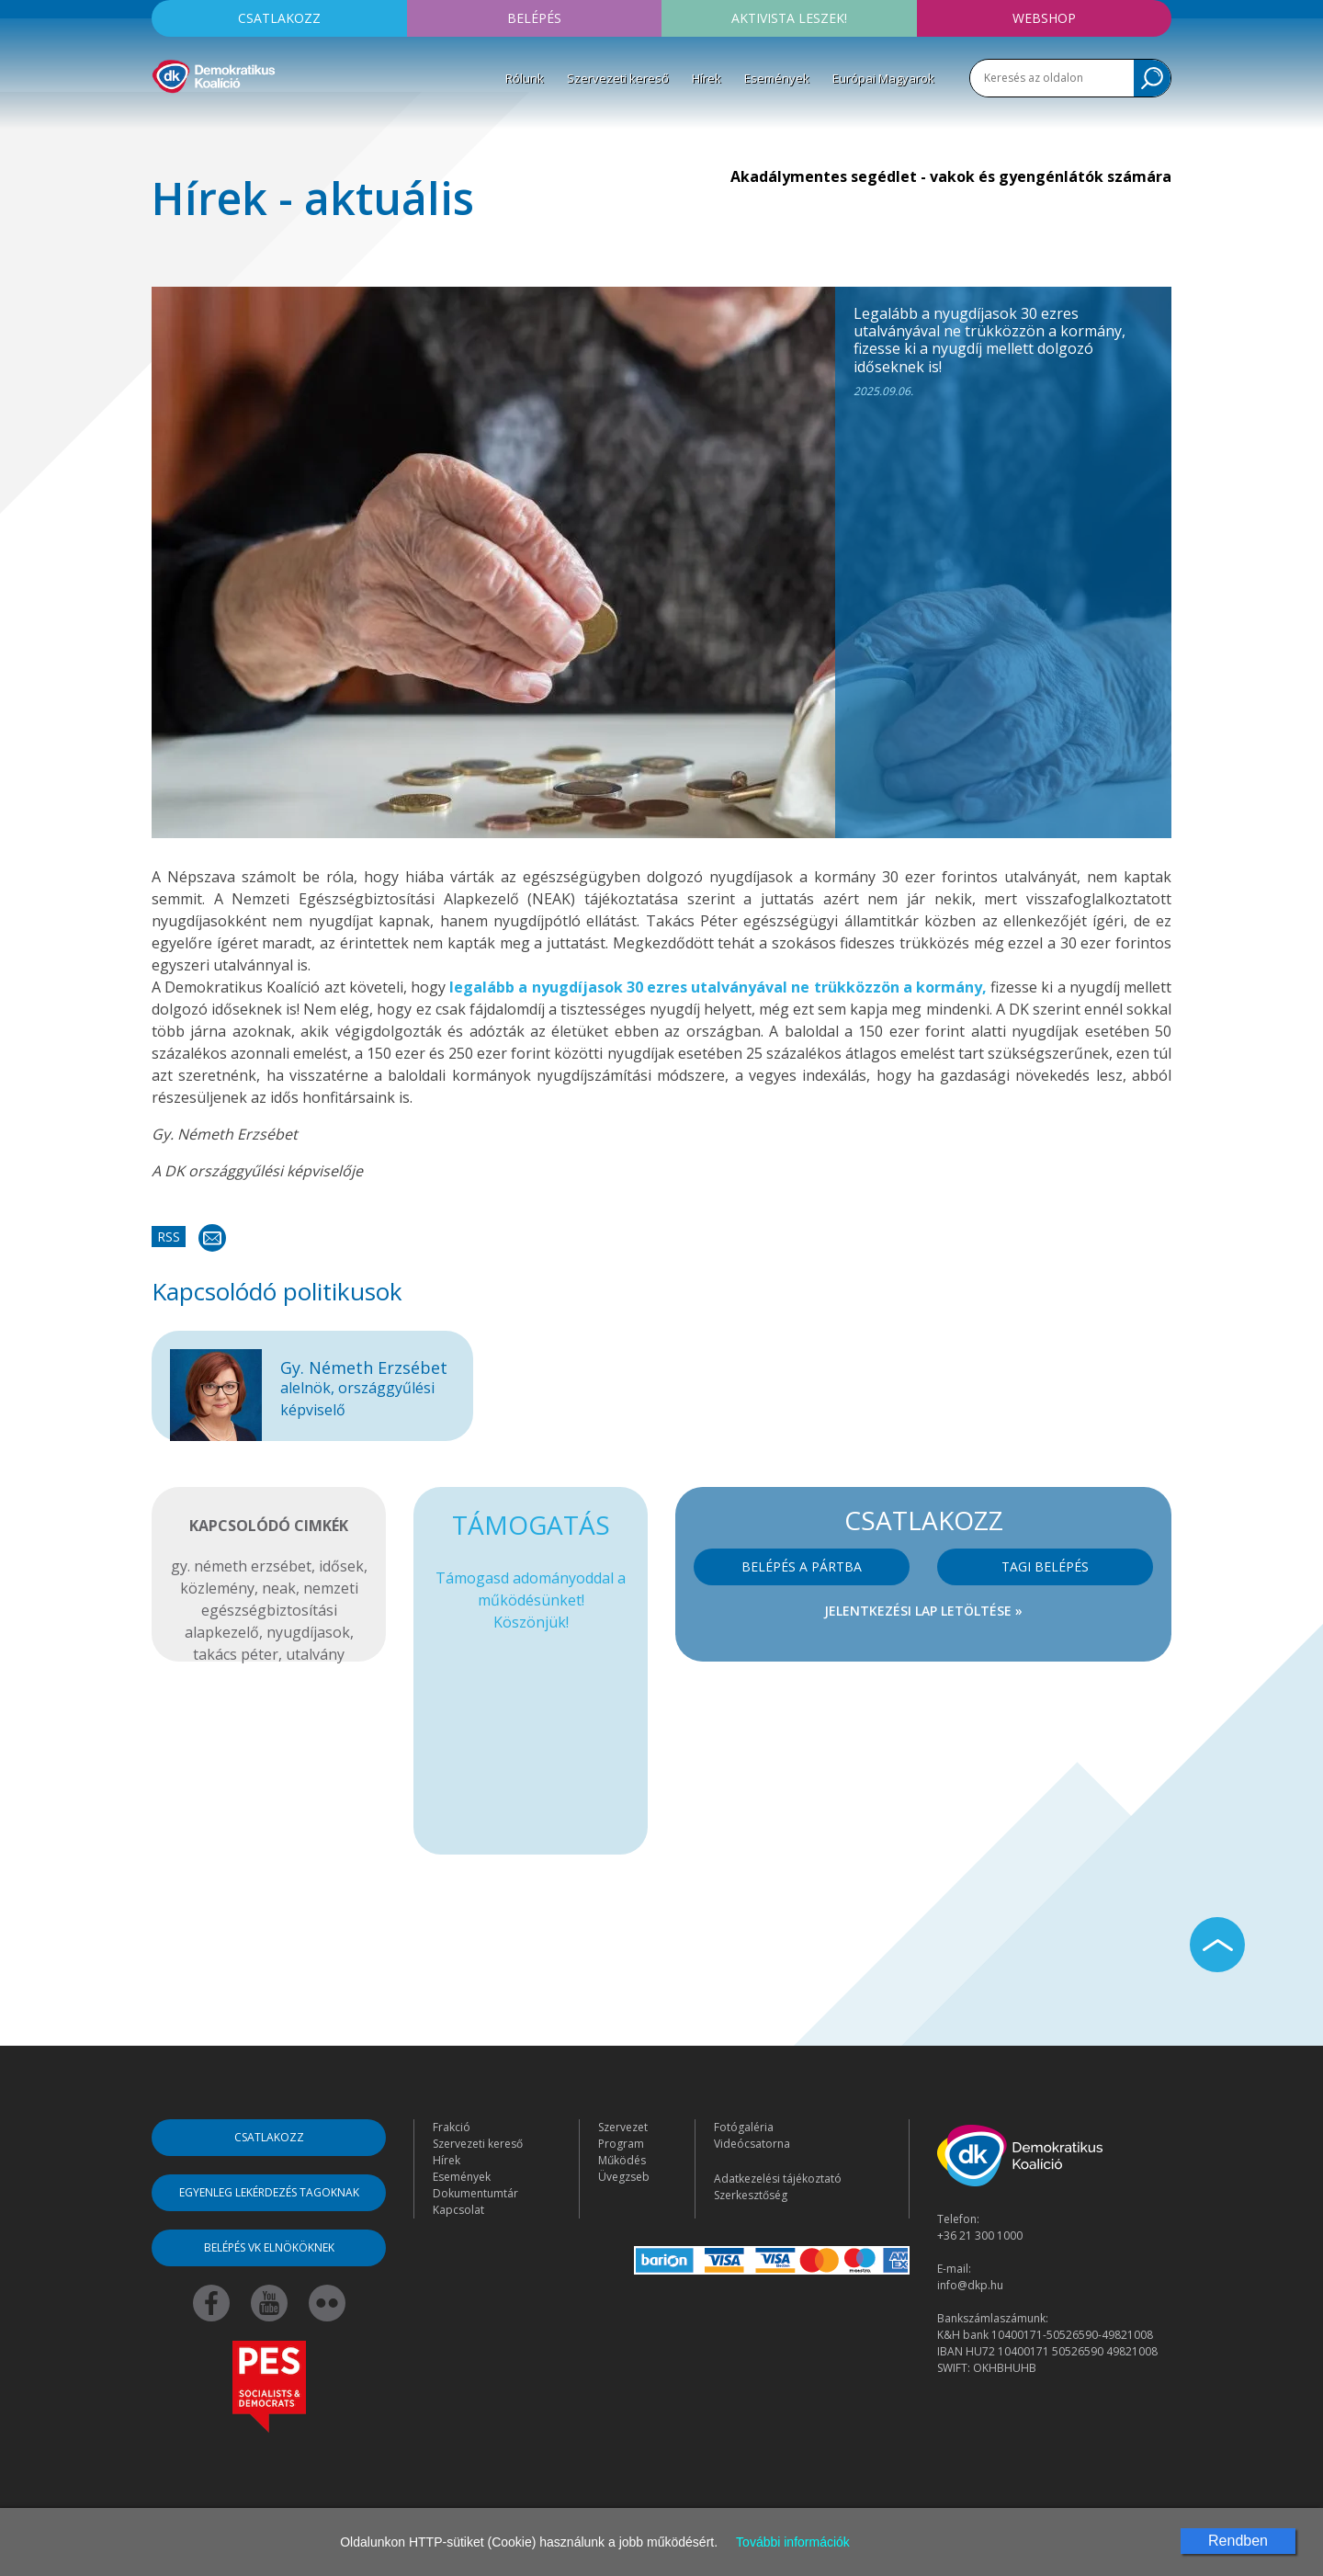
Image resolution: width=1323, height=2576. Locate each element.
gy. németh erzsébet (241, 1566)
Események (776, 78)
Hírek (706, 78)
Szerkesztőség (750, 2195)
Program (621, 2143)
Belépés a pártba (801, 1566)
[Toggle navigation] (163, 120)
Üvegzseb (624, 2176)
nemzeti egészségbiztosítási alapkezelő (271, 1610)
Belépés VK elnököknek (269, 2247)
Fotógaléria (744, 2127)
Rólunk (524, 78)
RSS (168, 1236)
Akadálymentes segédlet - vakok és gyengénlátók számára (950, 176)
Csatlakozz (279, 18)
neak (279, 1588)
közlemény (217, 1588)
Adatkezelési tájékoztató (778, 2178)
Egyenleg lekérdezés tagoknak (269, 2192)
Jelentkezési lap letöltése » (923, 1610)
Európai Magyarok (883, 78)
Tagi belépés (1045, 1566)
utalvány (315, 1654)
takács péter (235, 1654)
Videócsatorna (752, 2143)
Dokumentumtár (475, 2193)
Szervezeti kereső (618, 78)
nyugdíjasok (308, 1632)
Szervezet (623, 2127)
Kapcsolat (458, 2210)
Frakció (451, 2127)
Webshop (1044, 18)
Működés (622, 2160)
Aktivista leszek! (789, 18)
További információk (793, 2542)
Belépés (534, 18)
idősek (341, 1566)
